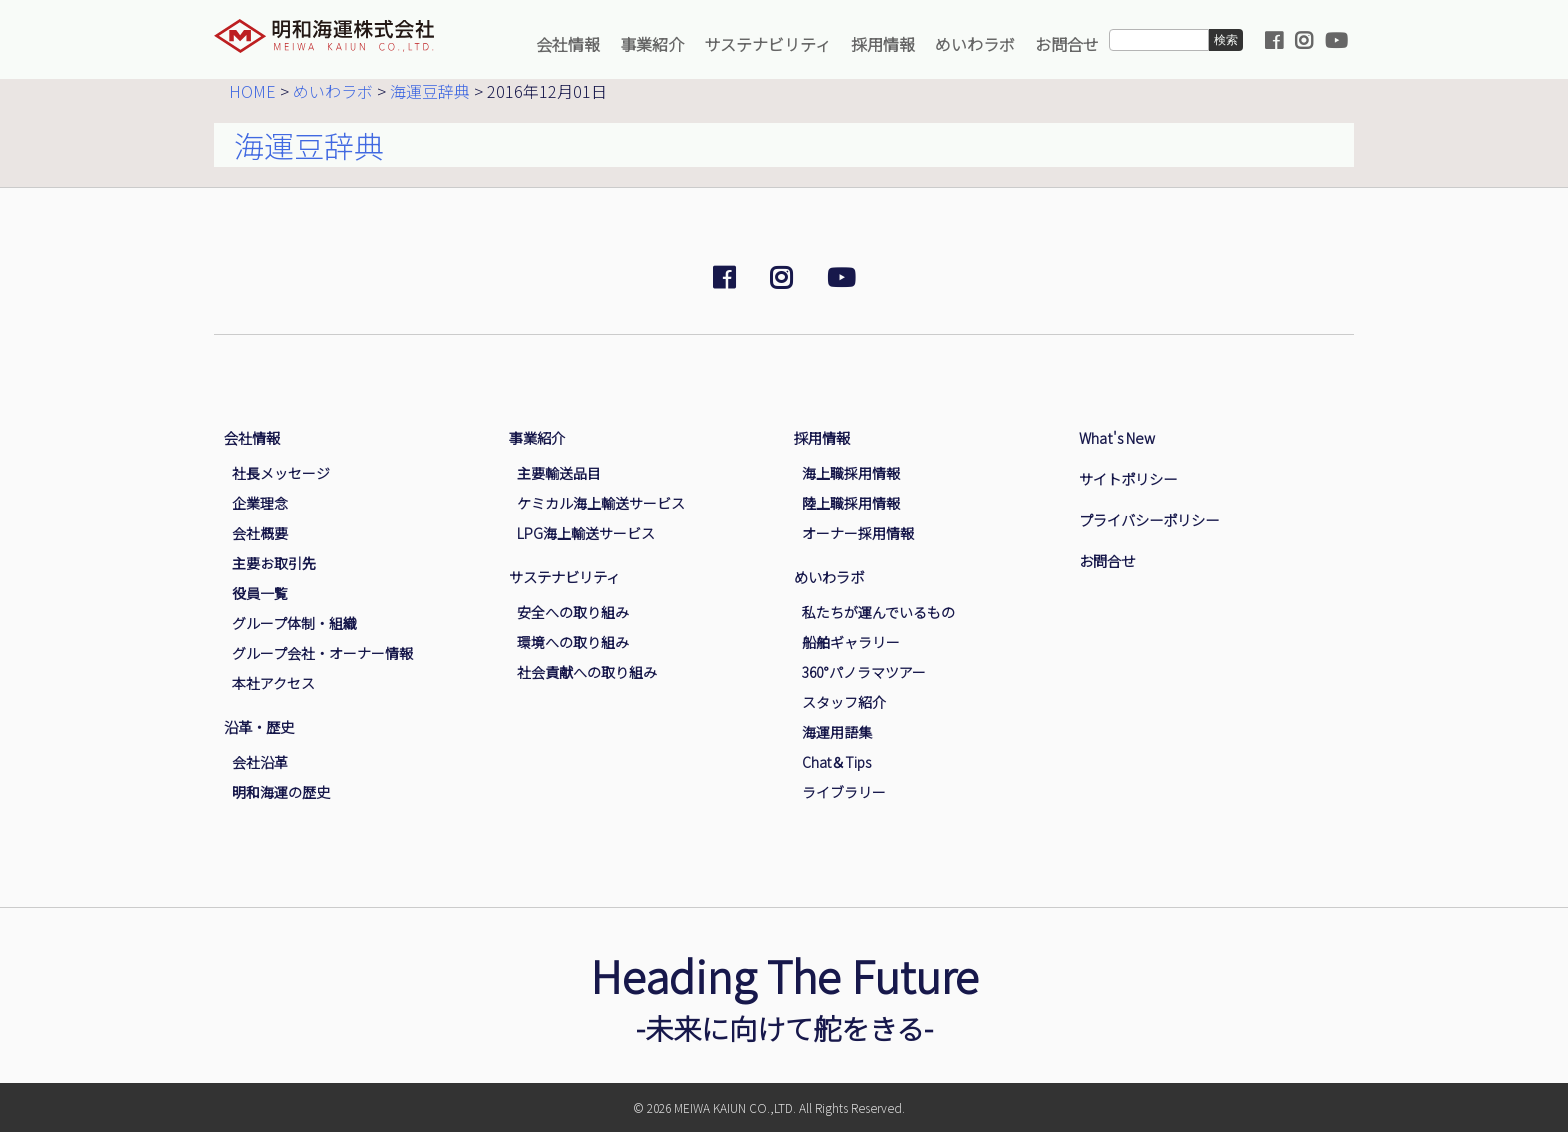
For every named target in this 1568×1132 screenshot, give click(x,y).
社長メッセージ (281, 473)
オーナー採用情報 (858, 533)
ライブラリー (844, 792)
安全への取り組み (573, 612)
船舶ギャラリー (851, 642)
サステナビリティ (767, 44)
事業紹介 (652, 44)
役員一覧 (260, 593)
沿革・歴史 (259, 726)
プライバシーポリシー (1149, 519)
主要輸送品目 (559, 473)
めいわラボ (975, 44)
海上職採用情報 (851, 473)
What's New (1117, 437)
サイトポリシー (1128, 478)
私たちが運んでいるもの (878, 612)
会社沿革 (260, 762)
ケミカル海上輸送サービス (601, 503)
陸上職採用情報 (851, 503)
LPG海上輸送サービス (586, 533)
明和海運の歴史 (281, 792)
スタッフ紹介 (844, 702)
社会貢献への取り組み (587, 672)
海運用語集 (837, 732)
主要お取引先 (274, 563)
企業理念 (260, 503)
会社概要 (260, 533)
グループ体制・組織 (294, 623)
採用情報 (883, 44)
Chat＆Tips (836, 762)
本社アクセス (273, 683)
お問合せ (1067, 44)
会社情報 (568, 44)
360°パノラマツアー (864, 672)
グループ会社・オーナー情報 (322, 653)
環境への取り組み (573, 642)
